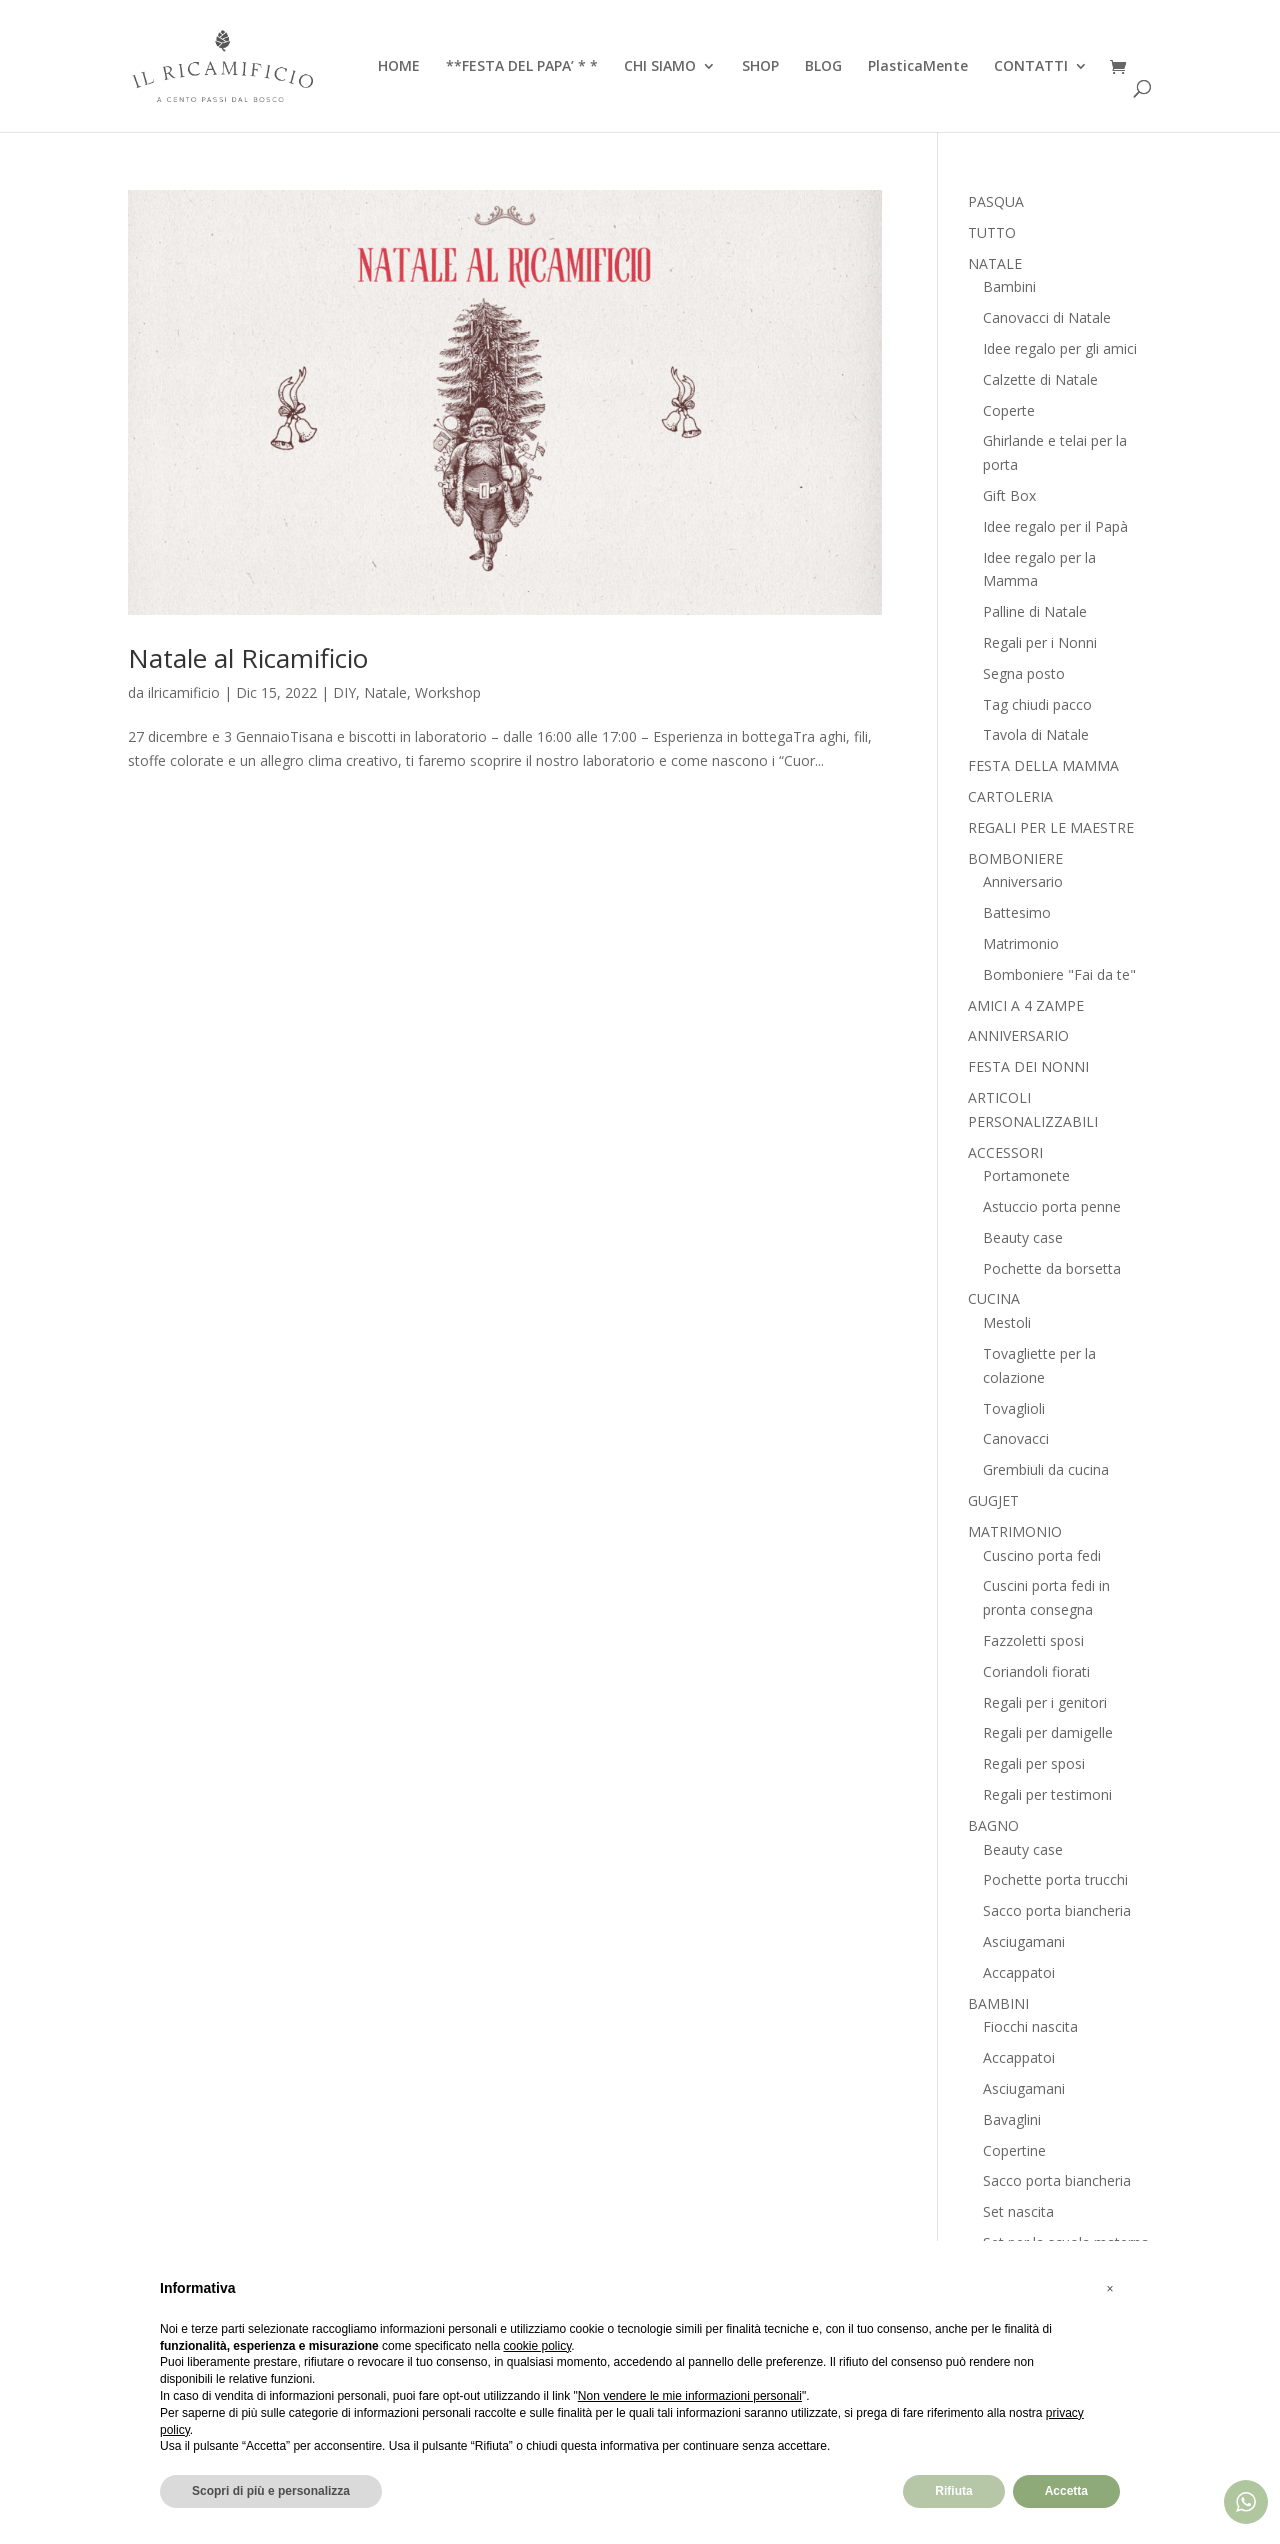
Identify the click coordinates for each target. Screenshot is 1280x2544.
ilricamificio (184, 692)
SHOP (760, 67)
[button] (1110, 2289)
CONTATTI (1031, 67)
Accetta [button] (1066, 2491)
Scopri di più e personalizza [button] (271, 2491)
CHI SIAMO (660, 67)
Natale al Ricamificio (248, 658)
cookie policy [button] (537, 2346)
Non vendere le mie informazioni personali (690, 2396)
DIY (344, 692)
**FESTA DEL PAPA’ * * (522, 67)
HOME (399, 67)
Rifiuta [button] (953, 2491)
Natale (385, 692)
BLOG (823, 67)
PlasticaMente (918, 67)
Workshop (448, 692)
